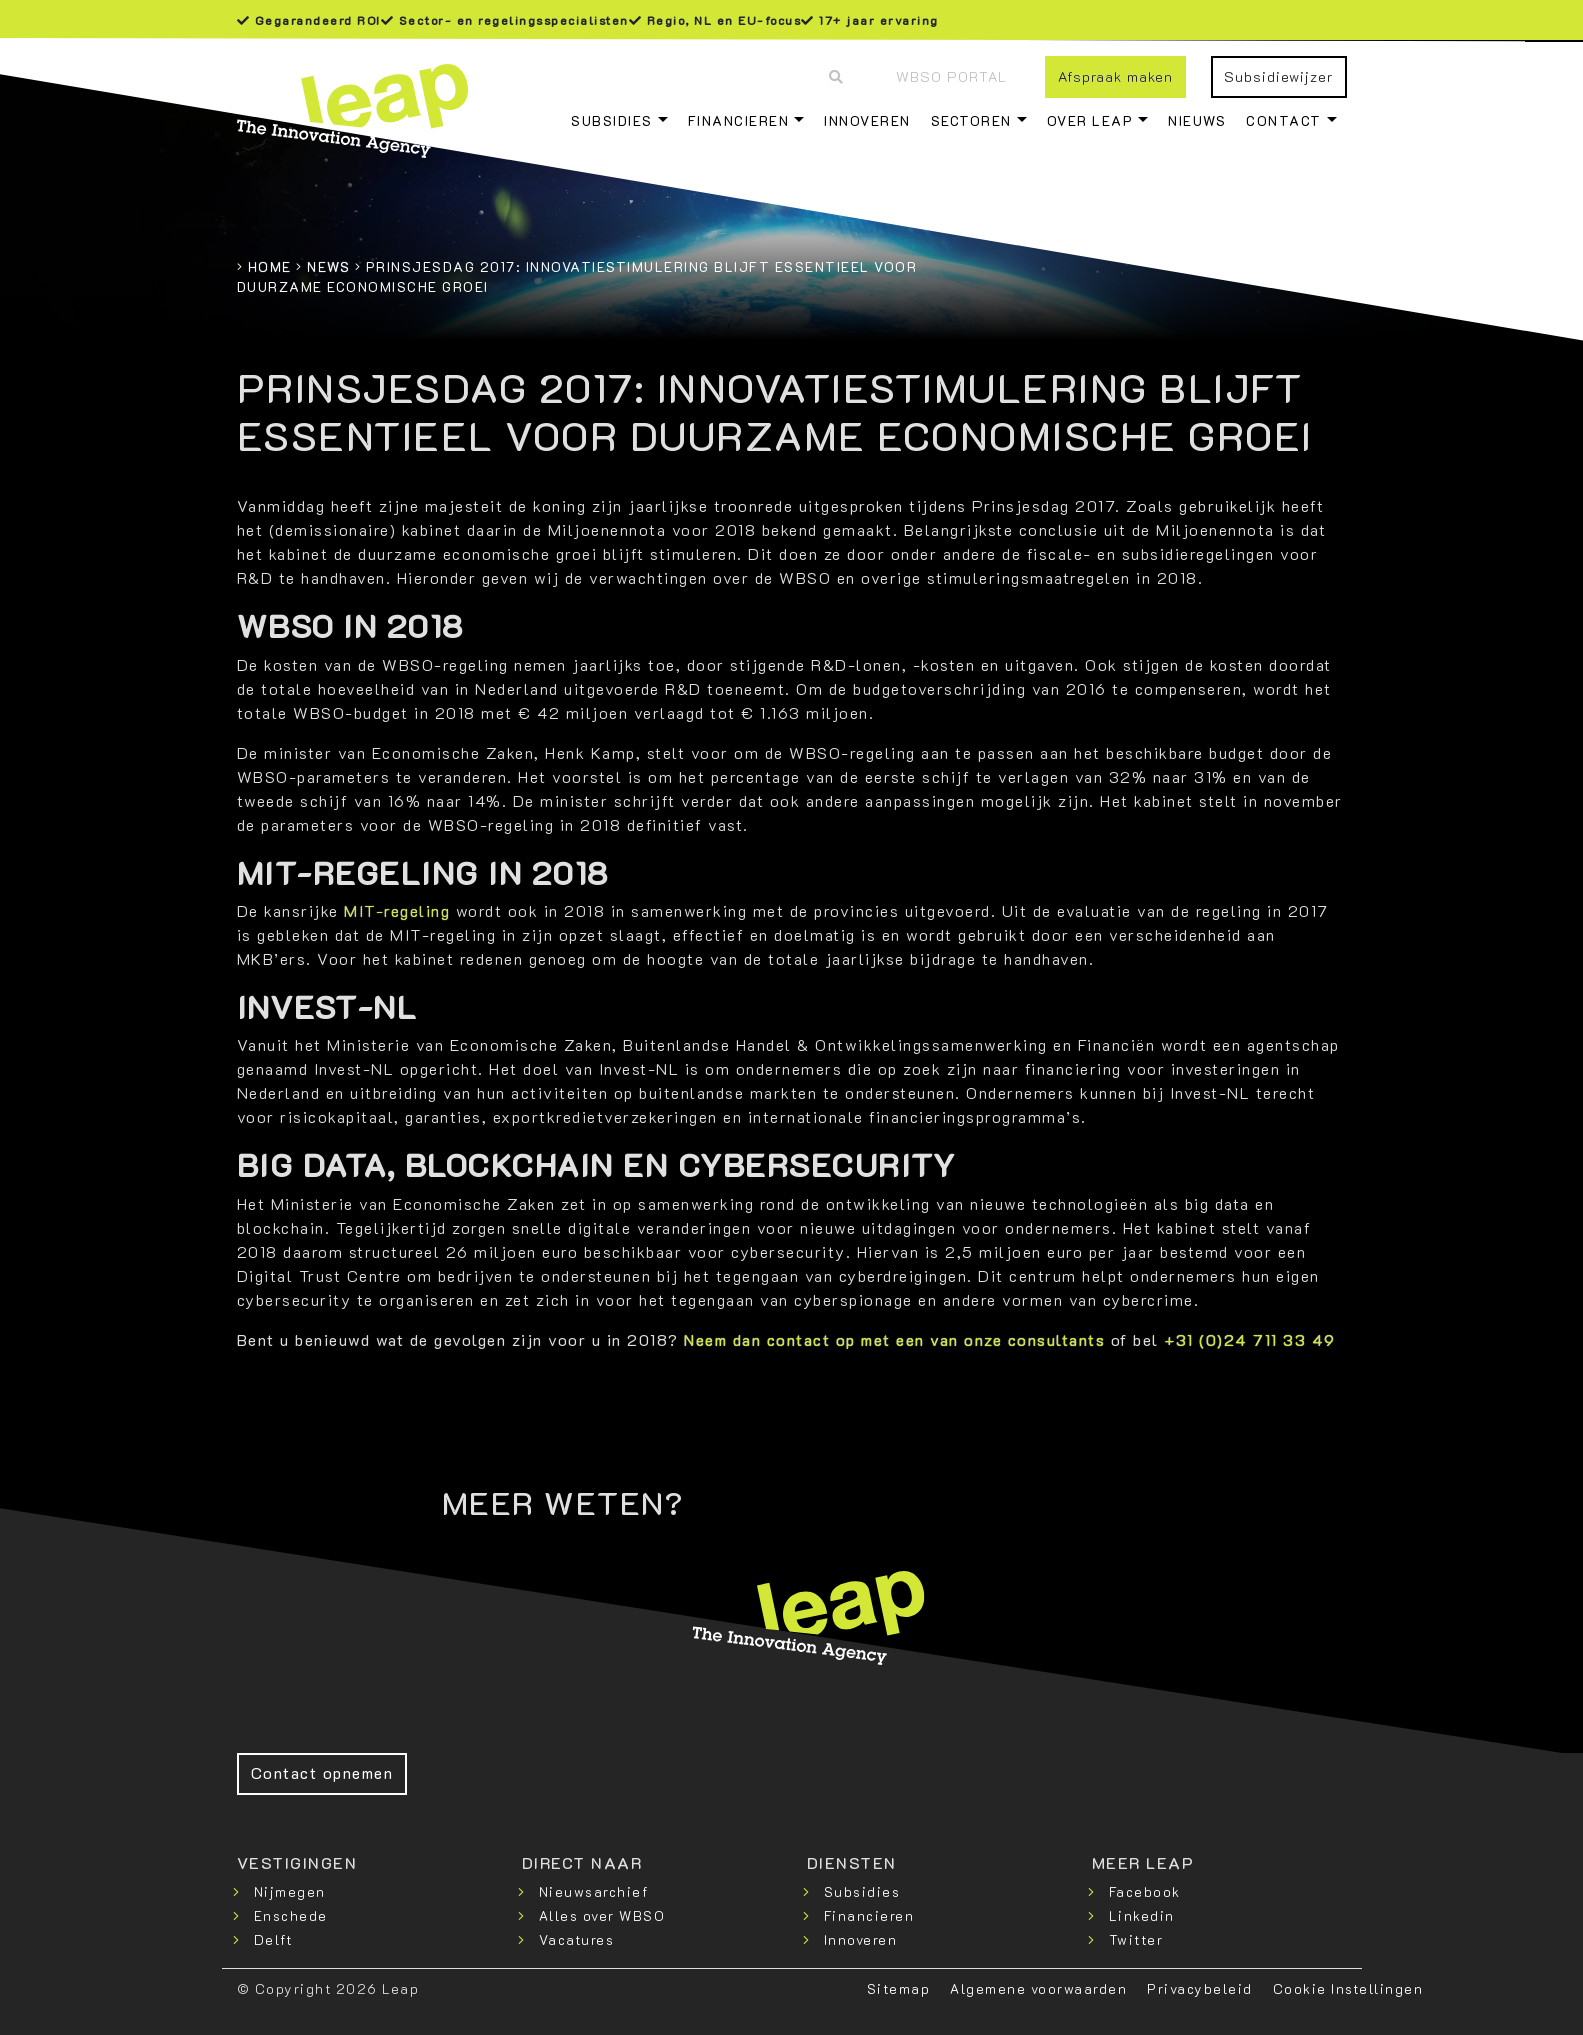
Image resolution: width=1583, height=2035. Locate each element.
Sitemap (899, 1988)
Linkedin (1142, 1915)
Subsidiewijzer (1278, 76)
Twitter (1136, 1939)
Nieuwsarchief (594, 1891)
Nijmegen (290, 1891)
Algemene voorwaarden (1038, 1988)
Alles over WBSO (602, 1915)
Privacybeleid (1200, 1988)
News (328, 266)
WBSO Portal (951, 76)
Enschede (291, 1915)
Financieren (739, 120)
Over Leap (1090, 120)
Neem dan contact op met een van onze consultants (894, 1339)
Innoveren (867, 120)
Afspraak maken (1115, 76)
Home (270, 266)
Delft (273, 1939)
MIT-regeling (397, 910)
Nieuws (1197, 120)
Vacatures (577, 1939)
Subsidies (612, 120)
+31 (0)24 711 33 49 (1250, 1339)
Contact (1284, 120)
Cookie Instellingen (1348, 1988)
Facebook (1145, 1891)
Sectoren (971, 120)
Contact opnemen (322, 1772)
